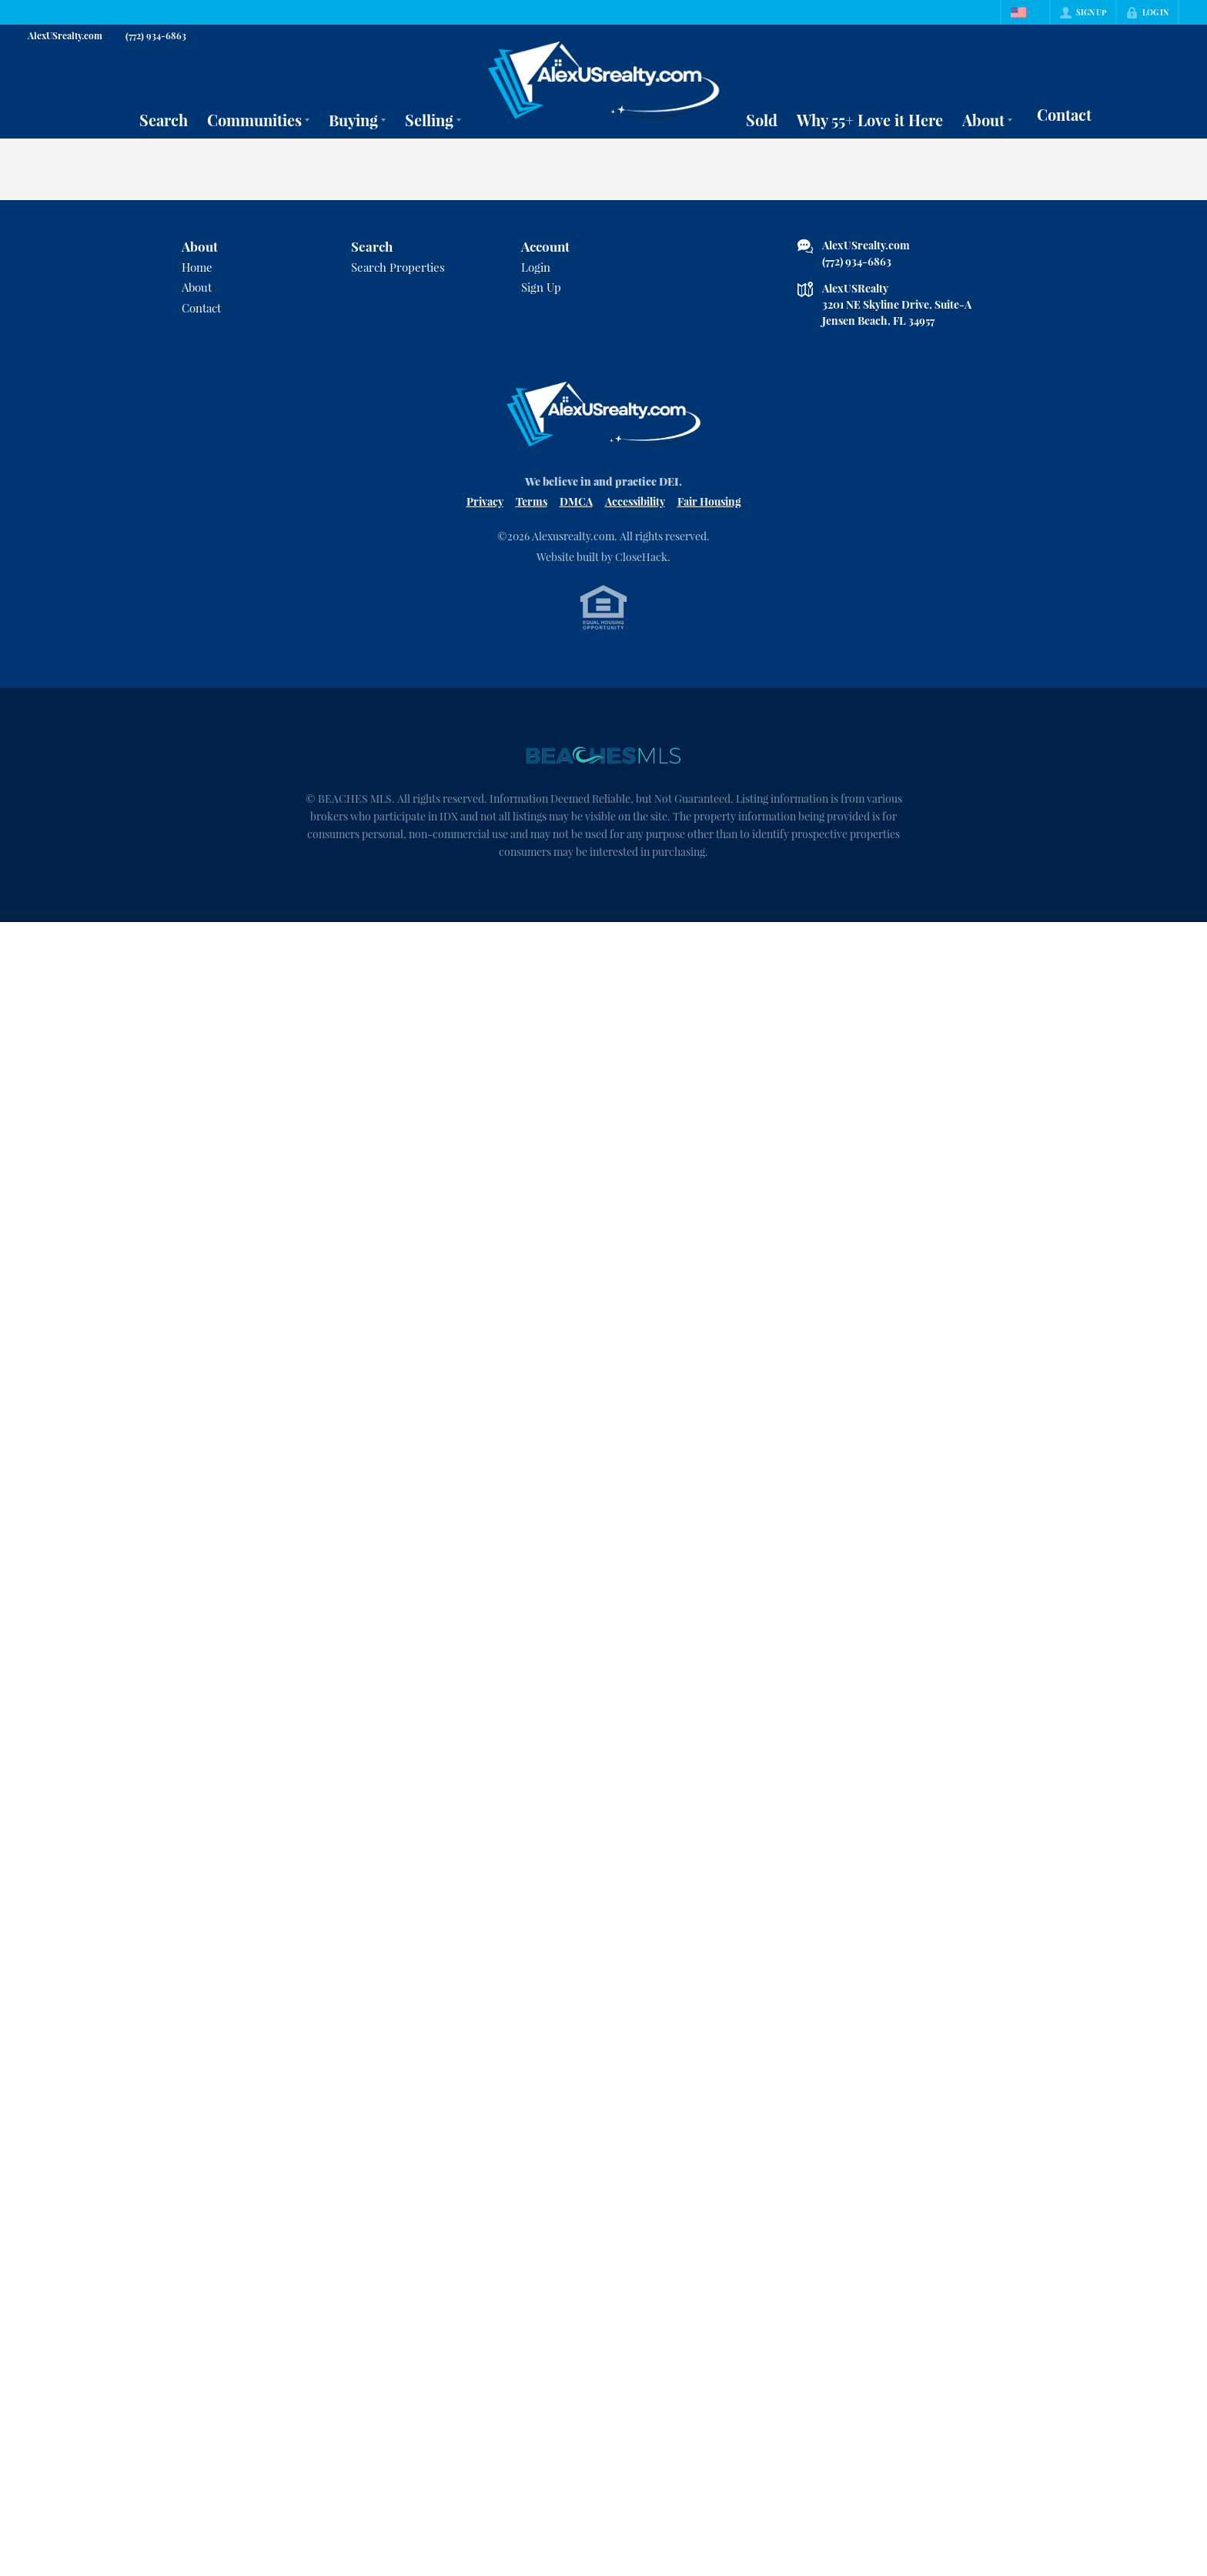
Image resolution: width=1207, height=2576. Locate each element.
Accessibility (635, 501)
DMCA (576, 501)
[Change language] (1025, 12)
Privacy (484, 501)
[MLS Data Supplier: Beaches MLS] (603, 756)
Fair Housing (709, 501)
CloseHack (641, 557)
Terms (531, 501)
